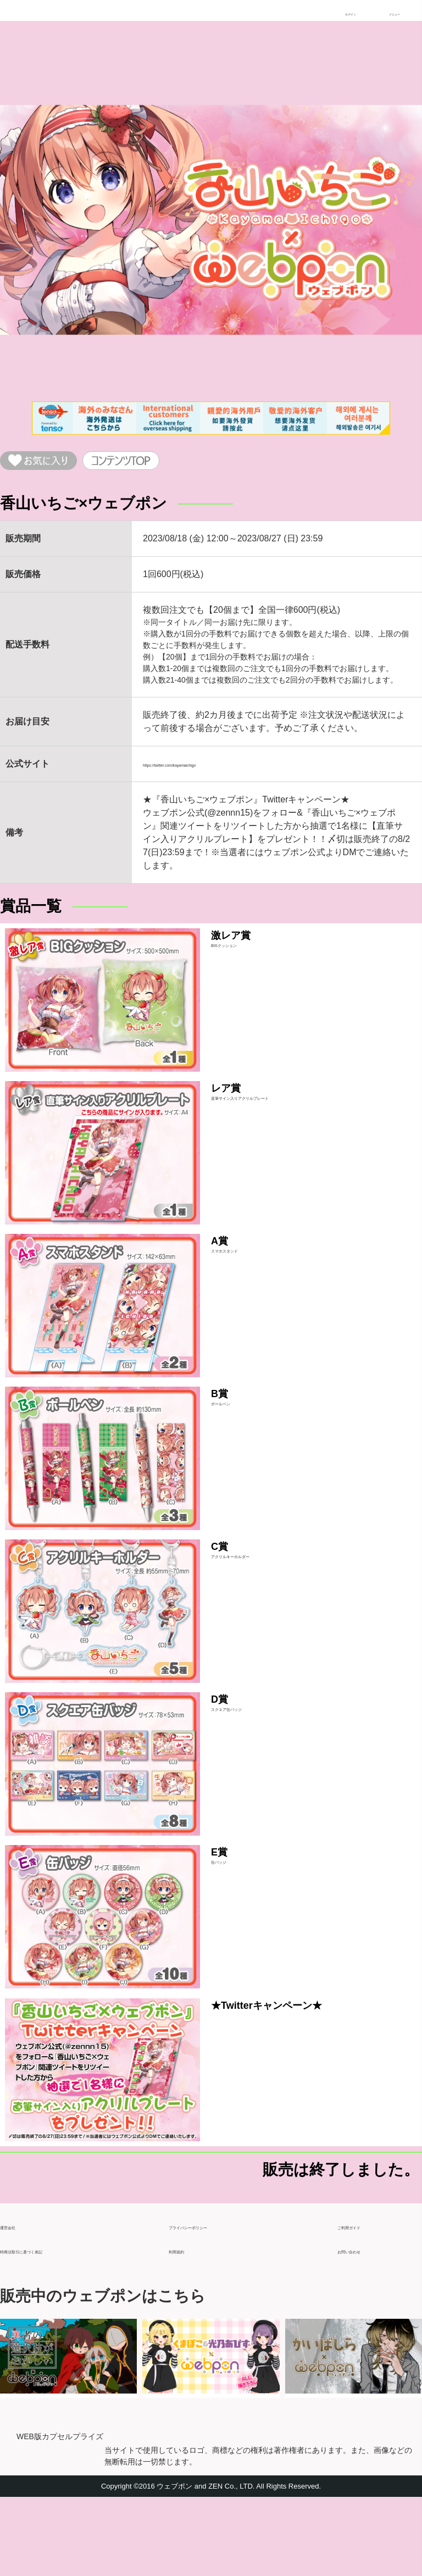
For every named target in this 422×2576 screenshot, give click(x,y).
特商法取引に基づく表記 (48, 2324)
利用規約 (186, 2324)
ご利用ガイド (363, 2299)
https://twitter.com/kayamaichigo (205, 771)
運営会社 (17, 2299)
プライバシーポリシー (213, 2299)
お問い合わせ (363, 2324)
